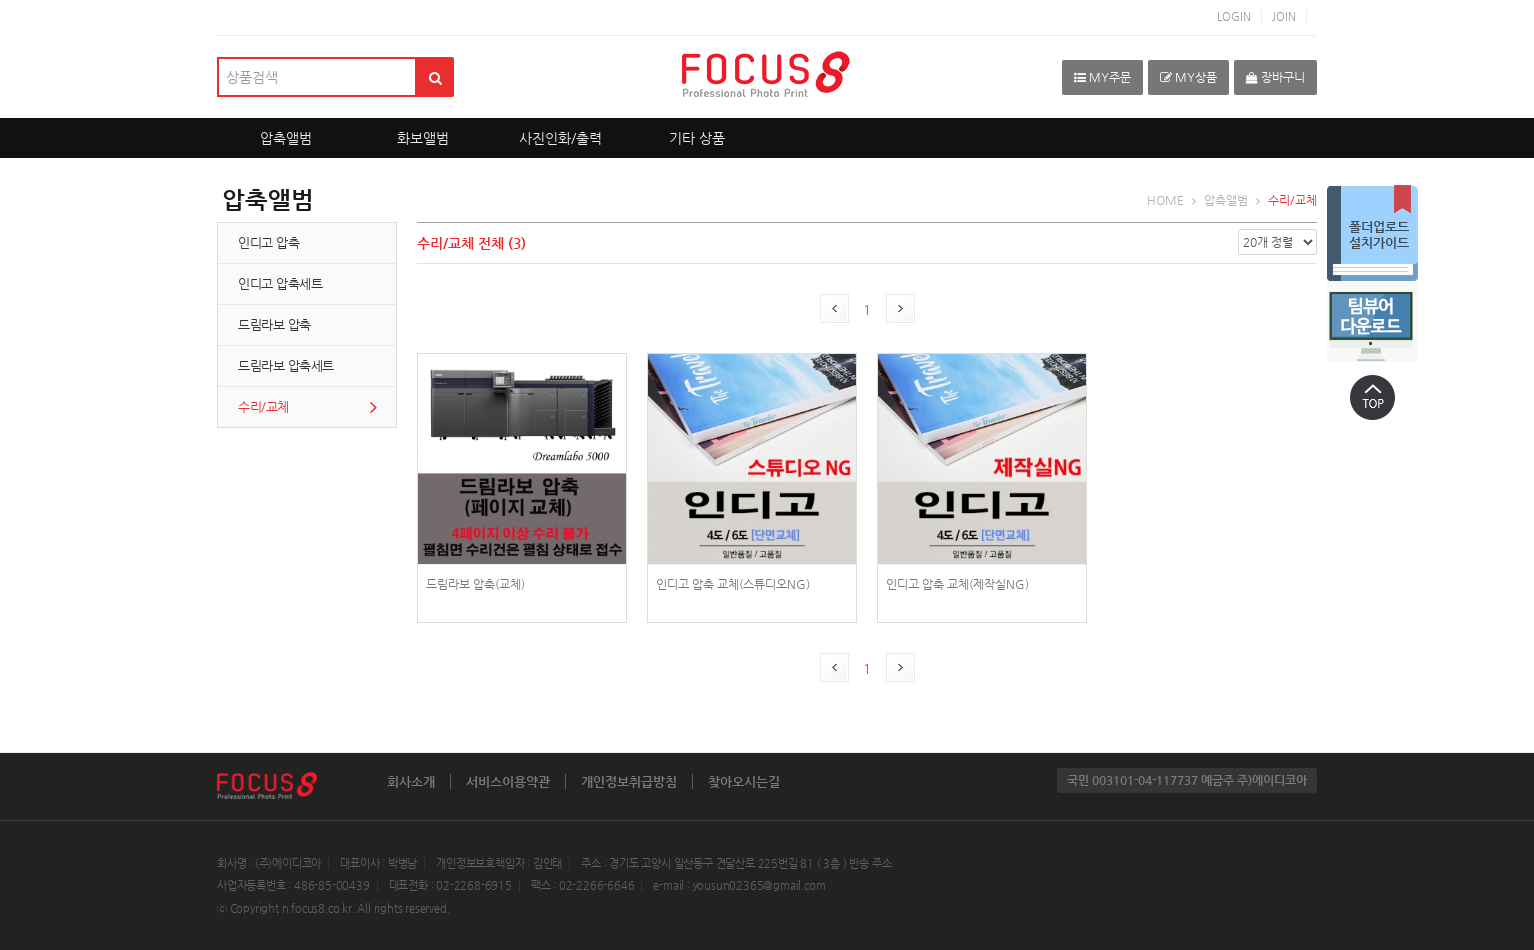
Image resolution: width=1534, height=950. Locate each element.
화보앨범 (423, 138)
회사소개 (411, 781)
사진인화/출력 (560, 138)
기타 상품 (697, 138)
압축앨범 (286, 138)
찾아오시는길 (744, 781)
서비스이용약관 (508, 781)
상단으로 (1372, 397)
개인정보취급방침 (629, 781)
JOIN (1284, 16)
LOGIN (1234, 16)
